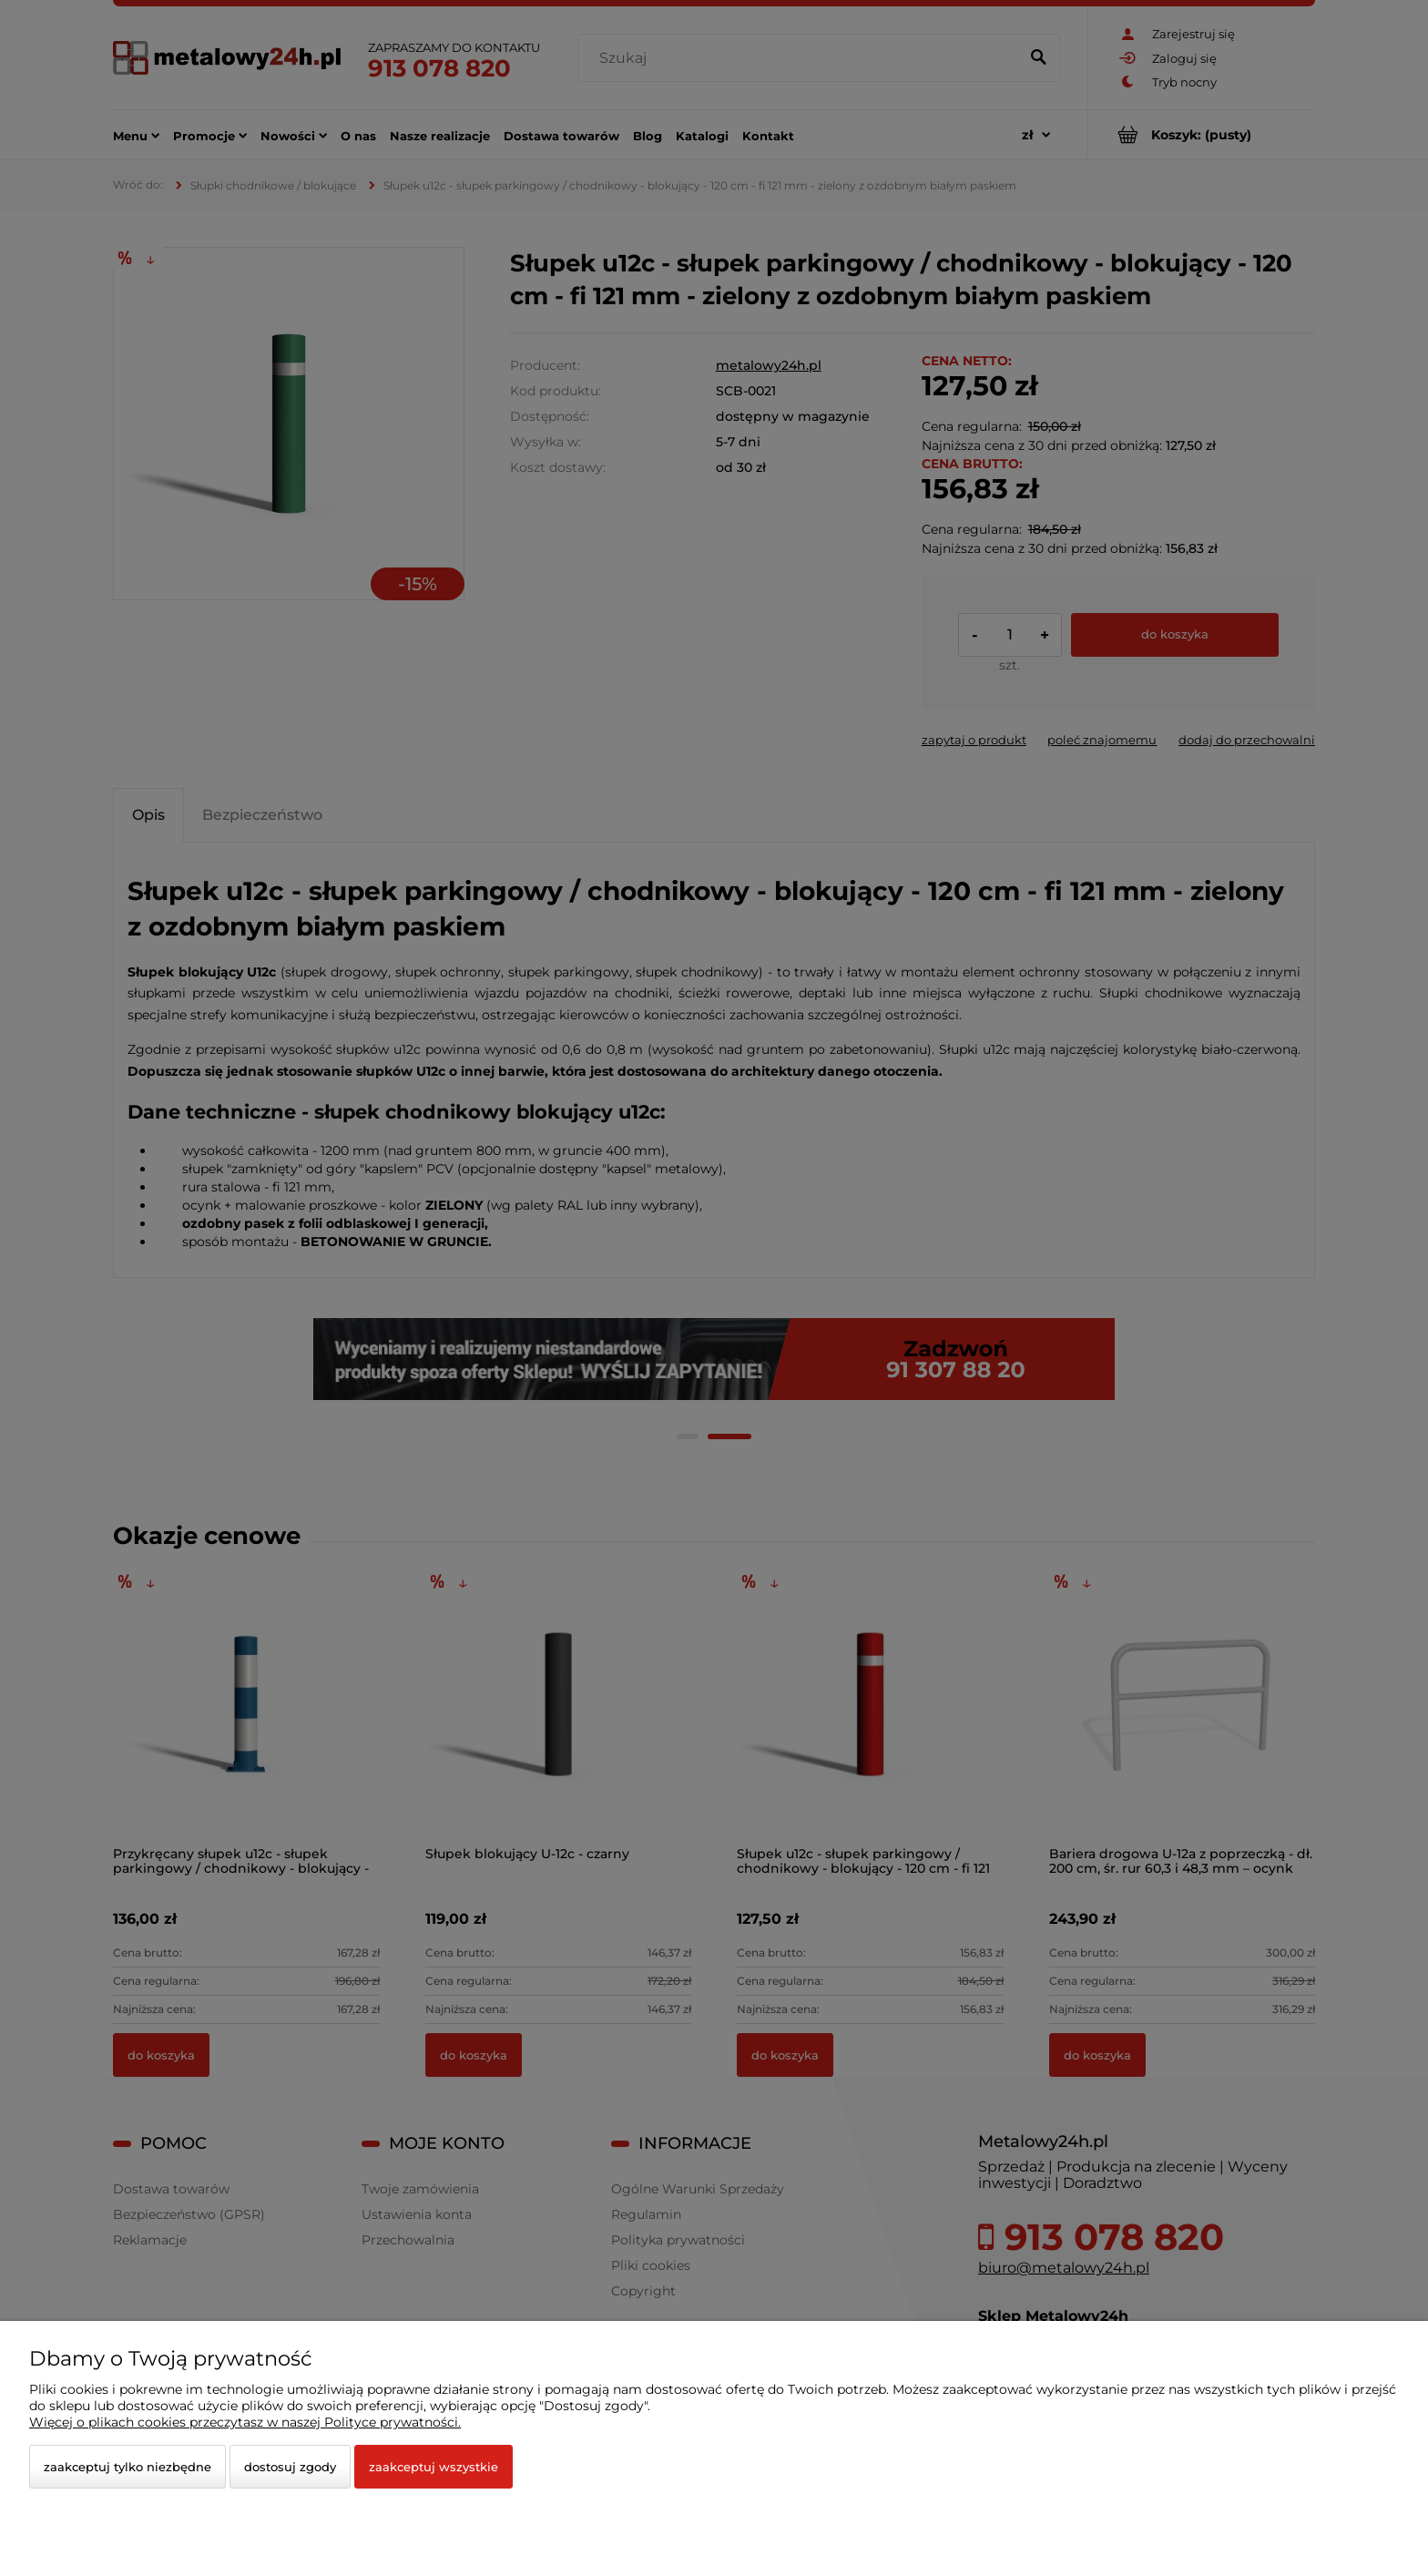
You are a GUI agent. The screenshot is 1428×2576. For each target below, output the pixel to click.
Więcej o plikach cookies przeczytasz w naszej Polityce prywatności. (245, 2422)
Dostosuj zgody (290, 2466)
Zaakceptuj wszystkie (433, 2466)
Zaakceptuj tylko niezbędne (127, 2466)
